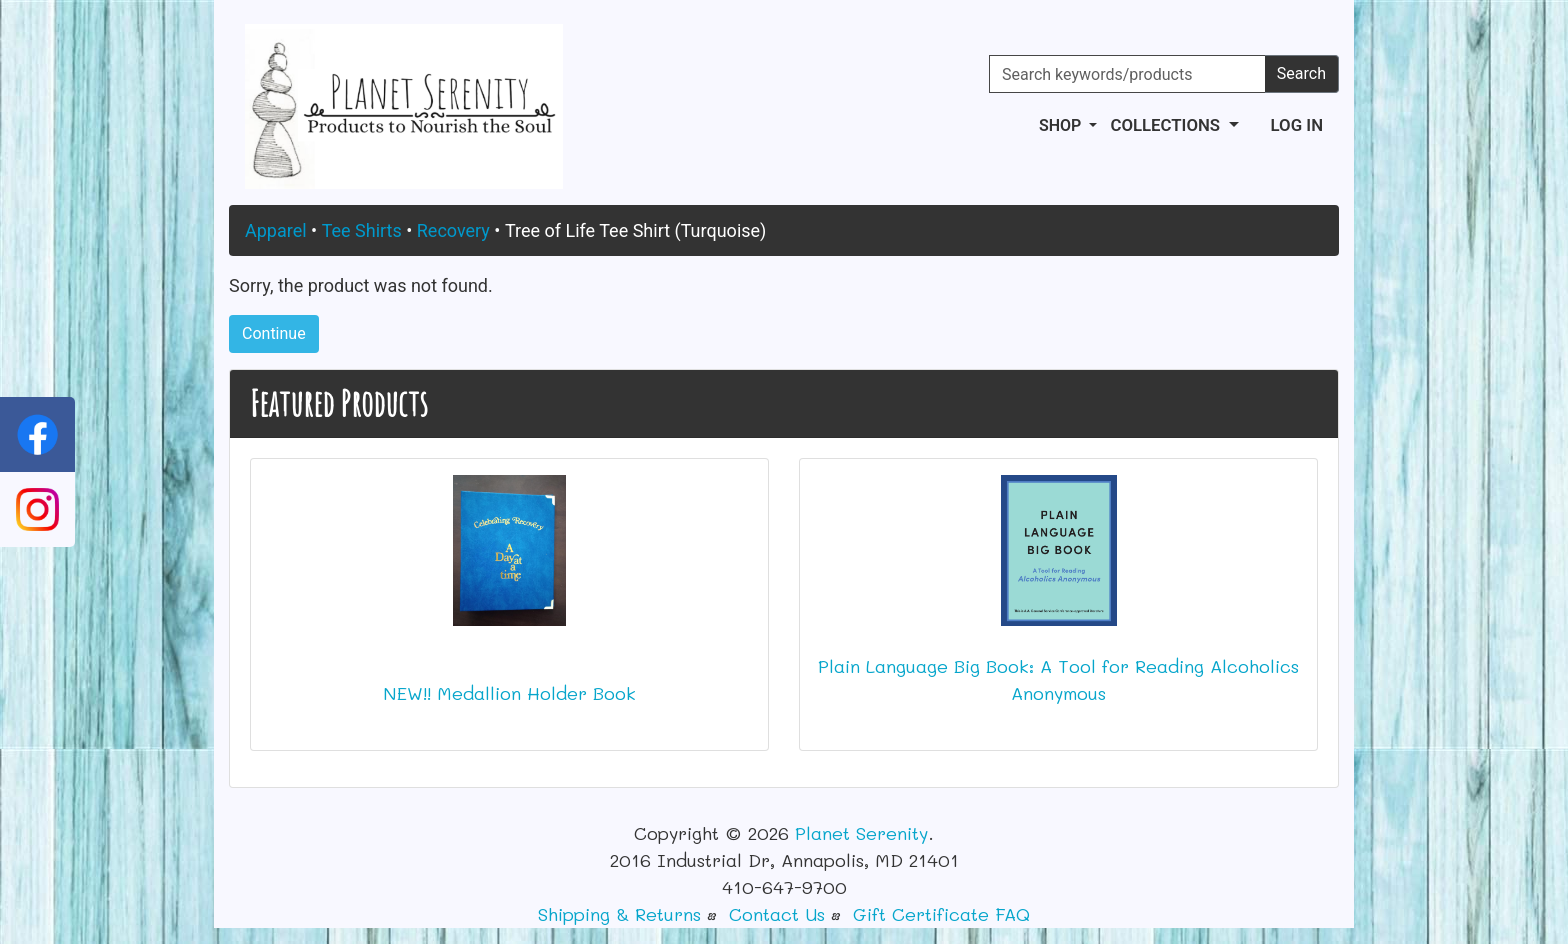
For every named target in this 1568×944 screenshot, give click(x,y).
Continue (274, 333)
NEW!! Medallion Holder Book (509, 693)
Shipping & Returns (619, 914)
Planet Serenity (861, 833)
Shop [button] (1062, 125)
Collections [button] (1167, 125)
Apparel (276, 230)
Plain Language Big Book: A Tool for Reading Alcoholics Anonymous (1058, 679)
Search (1301, 73)
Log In (1297, 125)
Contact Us (777, 914)
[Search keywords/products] (1127, 74)
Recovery (453, 230)
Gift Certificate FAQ (941, 914)
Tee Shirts (362, 230)
